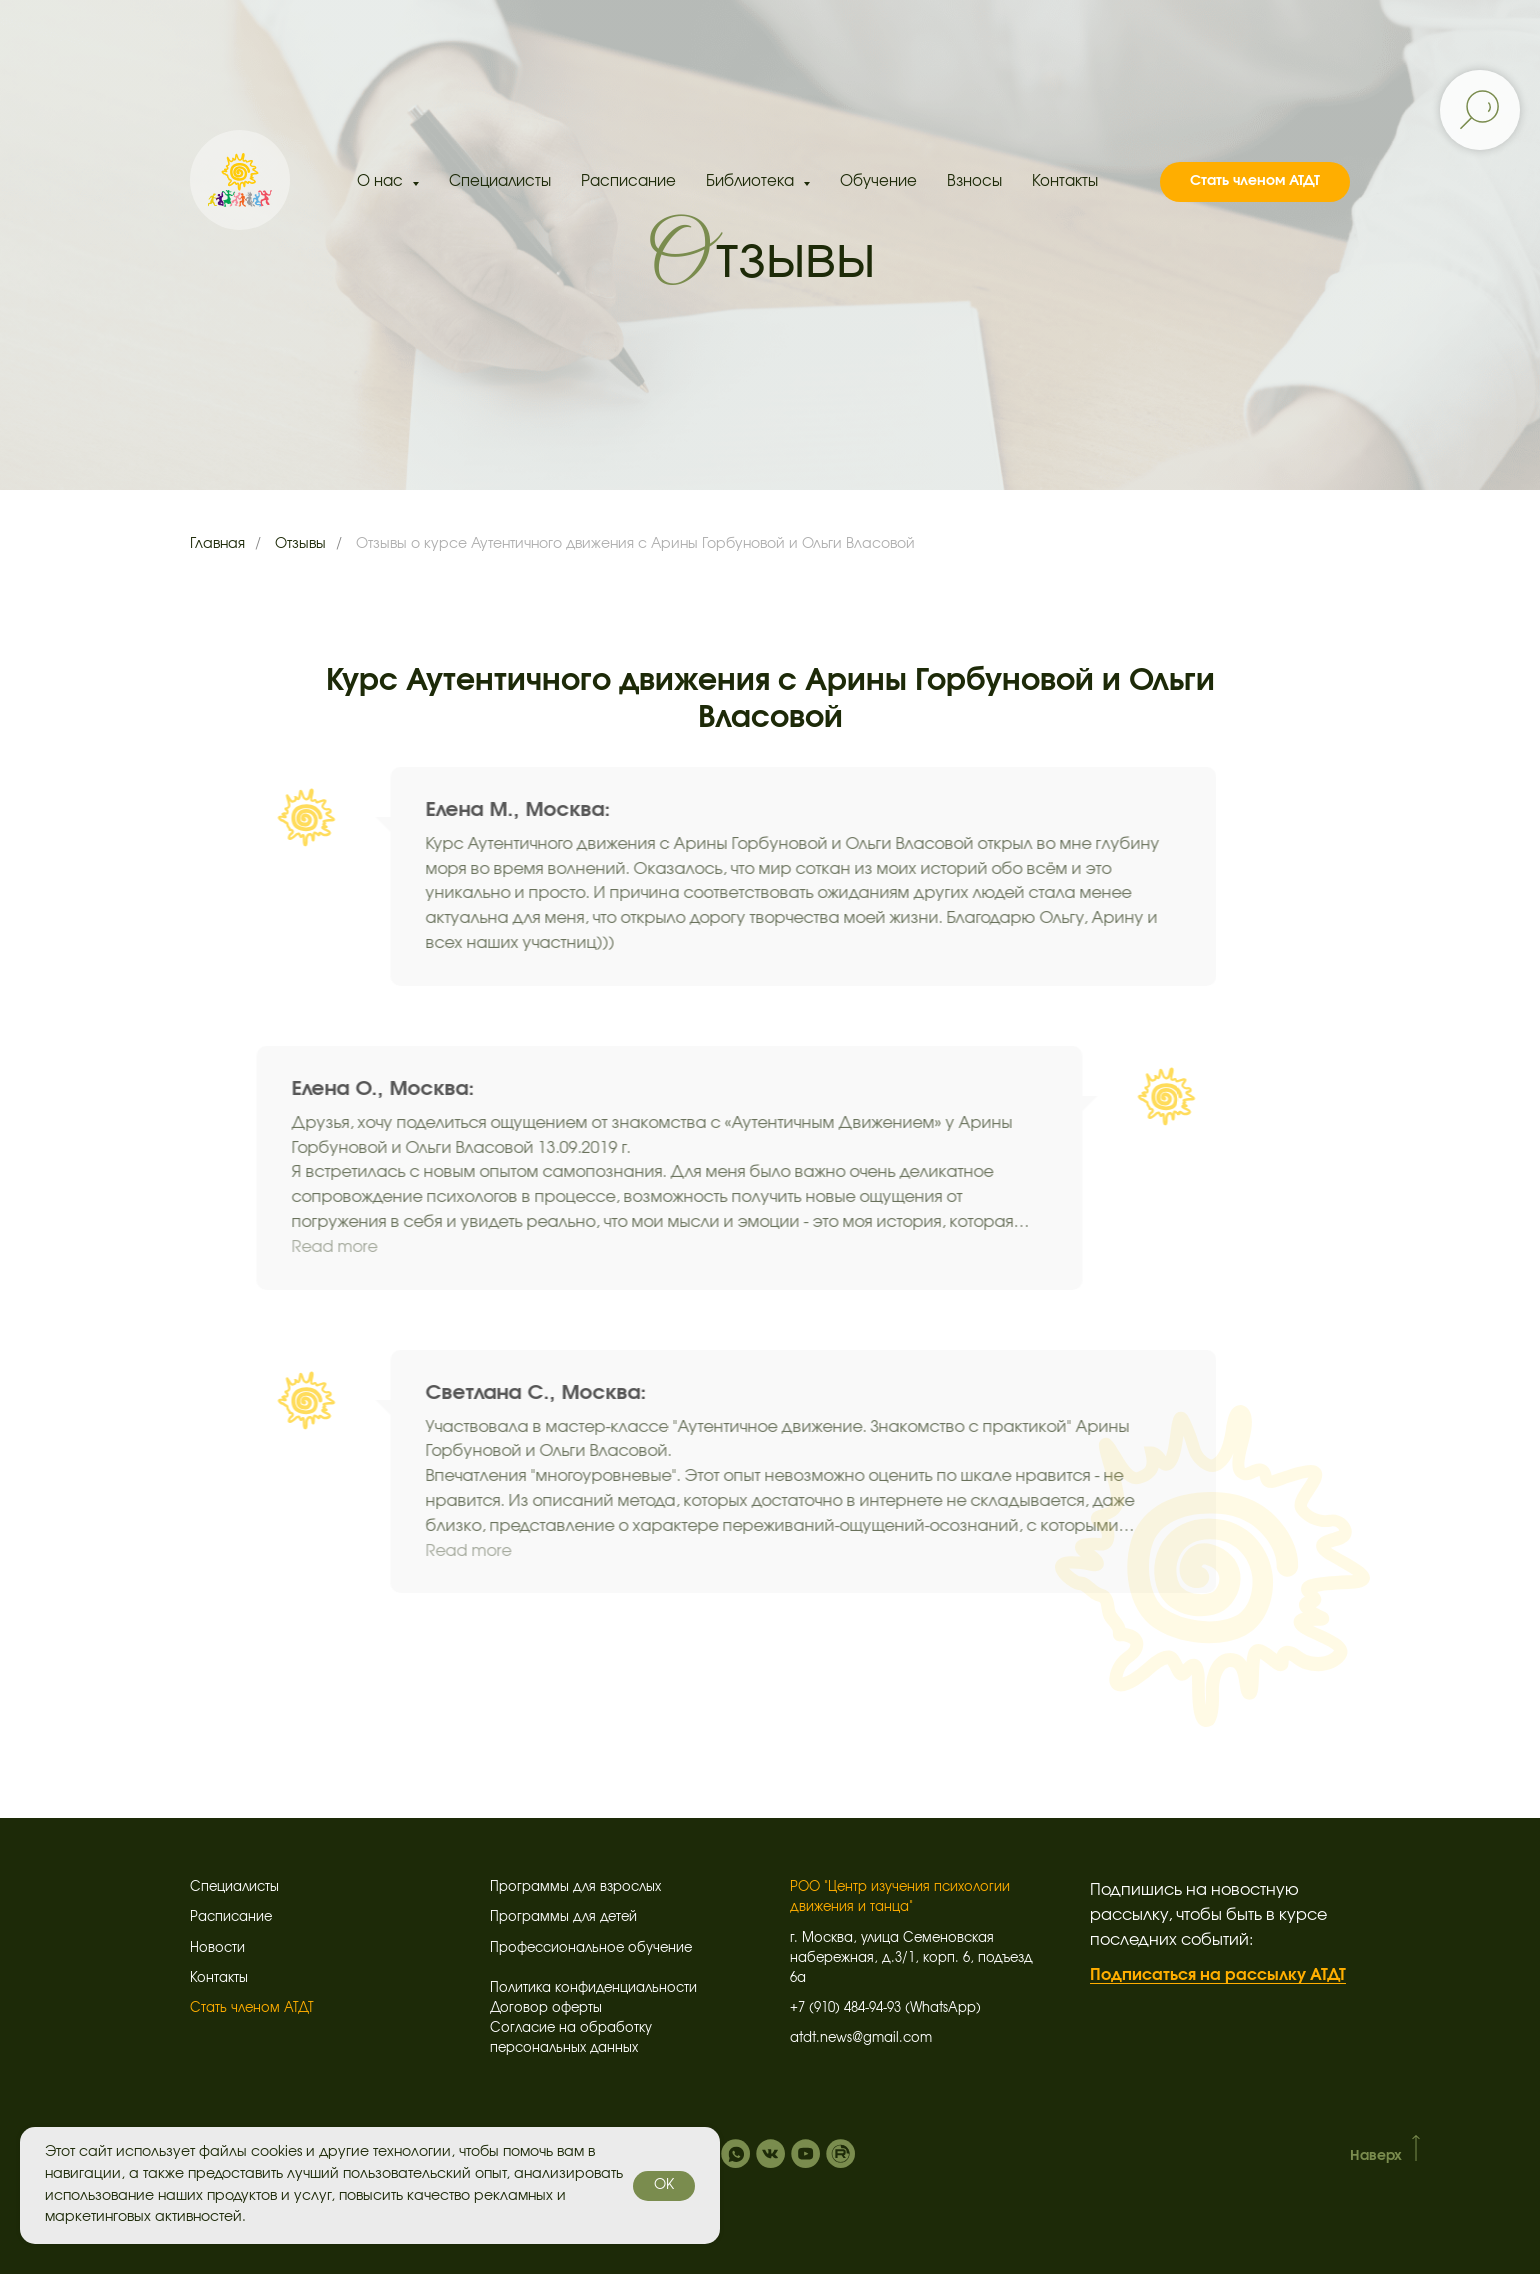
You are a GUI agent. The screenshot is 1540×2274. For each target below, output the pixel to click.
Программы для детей (563, 1917)
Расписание (628, 181)
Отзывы (300, 544)
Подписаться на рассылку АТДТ (1218, 1975)
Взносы (974, 181)
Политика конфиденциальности (593, 1988)
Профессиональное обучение (591, 1948)
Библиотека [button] (752, 181)
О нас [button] (382, 181)
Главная (217, 544)
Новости (217, 1948)
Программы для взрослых (575, 1887)
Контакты (1065, 181)
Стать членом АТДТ (252, 2008)
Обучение (878, 181)
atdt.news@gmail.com (861, 2038)
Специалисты (500, 181)
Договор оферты (546, 2008)
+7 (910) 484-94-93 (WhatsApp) (885, 2008)
